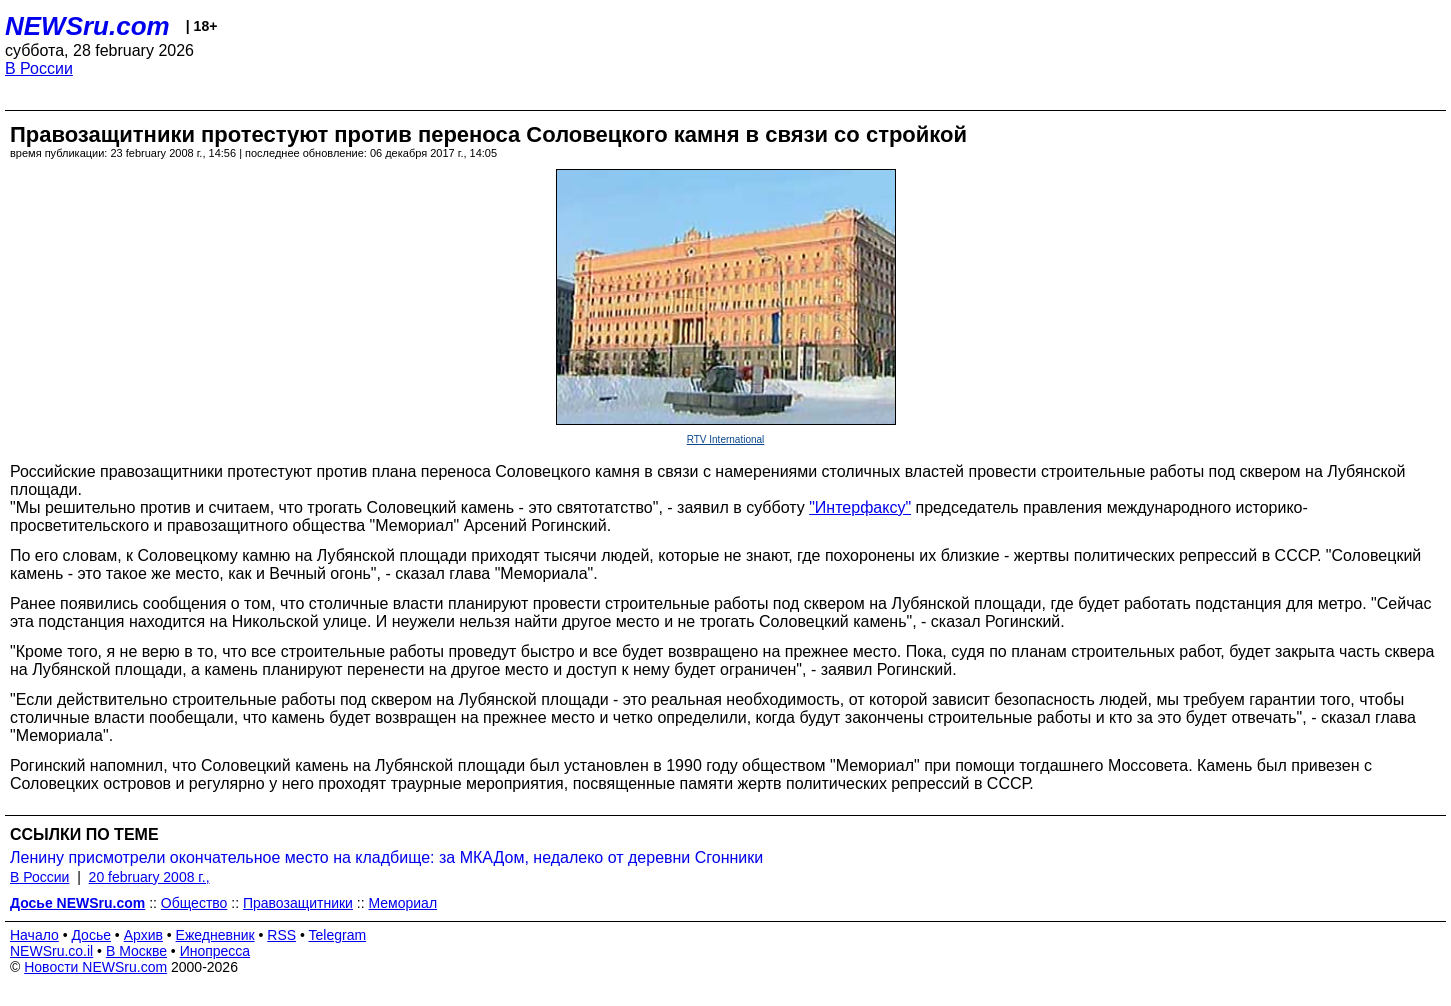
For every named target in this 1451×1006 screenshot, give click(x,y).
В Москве (136, 951)
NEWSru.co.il (51, 951)
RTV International (726, 439)
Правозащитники (298, 903)
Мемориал (403, 903)
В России (39, 68)
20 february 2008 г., (149, 877)
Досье (91, 935)
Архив (143, 935)
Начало (34, 935)
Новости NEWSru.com (95, 967)
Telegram (338, 935)
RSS (281, 935)
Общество (194, 903)
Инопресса (215, 951)
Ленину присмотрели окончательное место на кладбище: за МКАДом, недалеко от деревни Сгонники (386, 857)
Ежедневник (215, 935)
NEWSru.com (87, 26)
